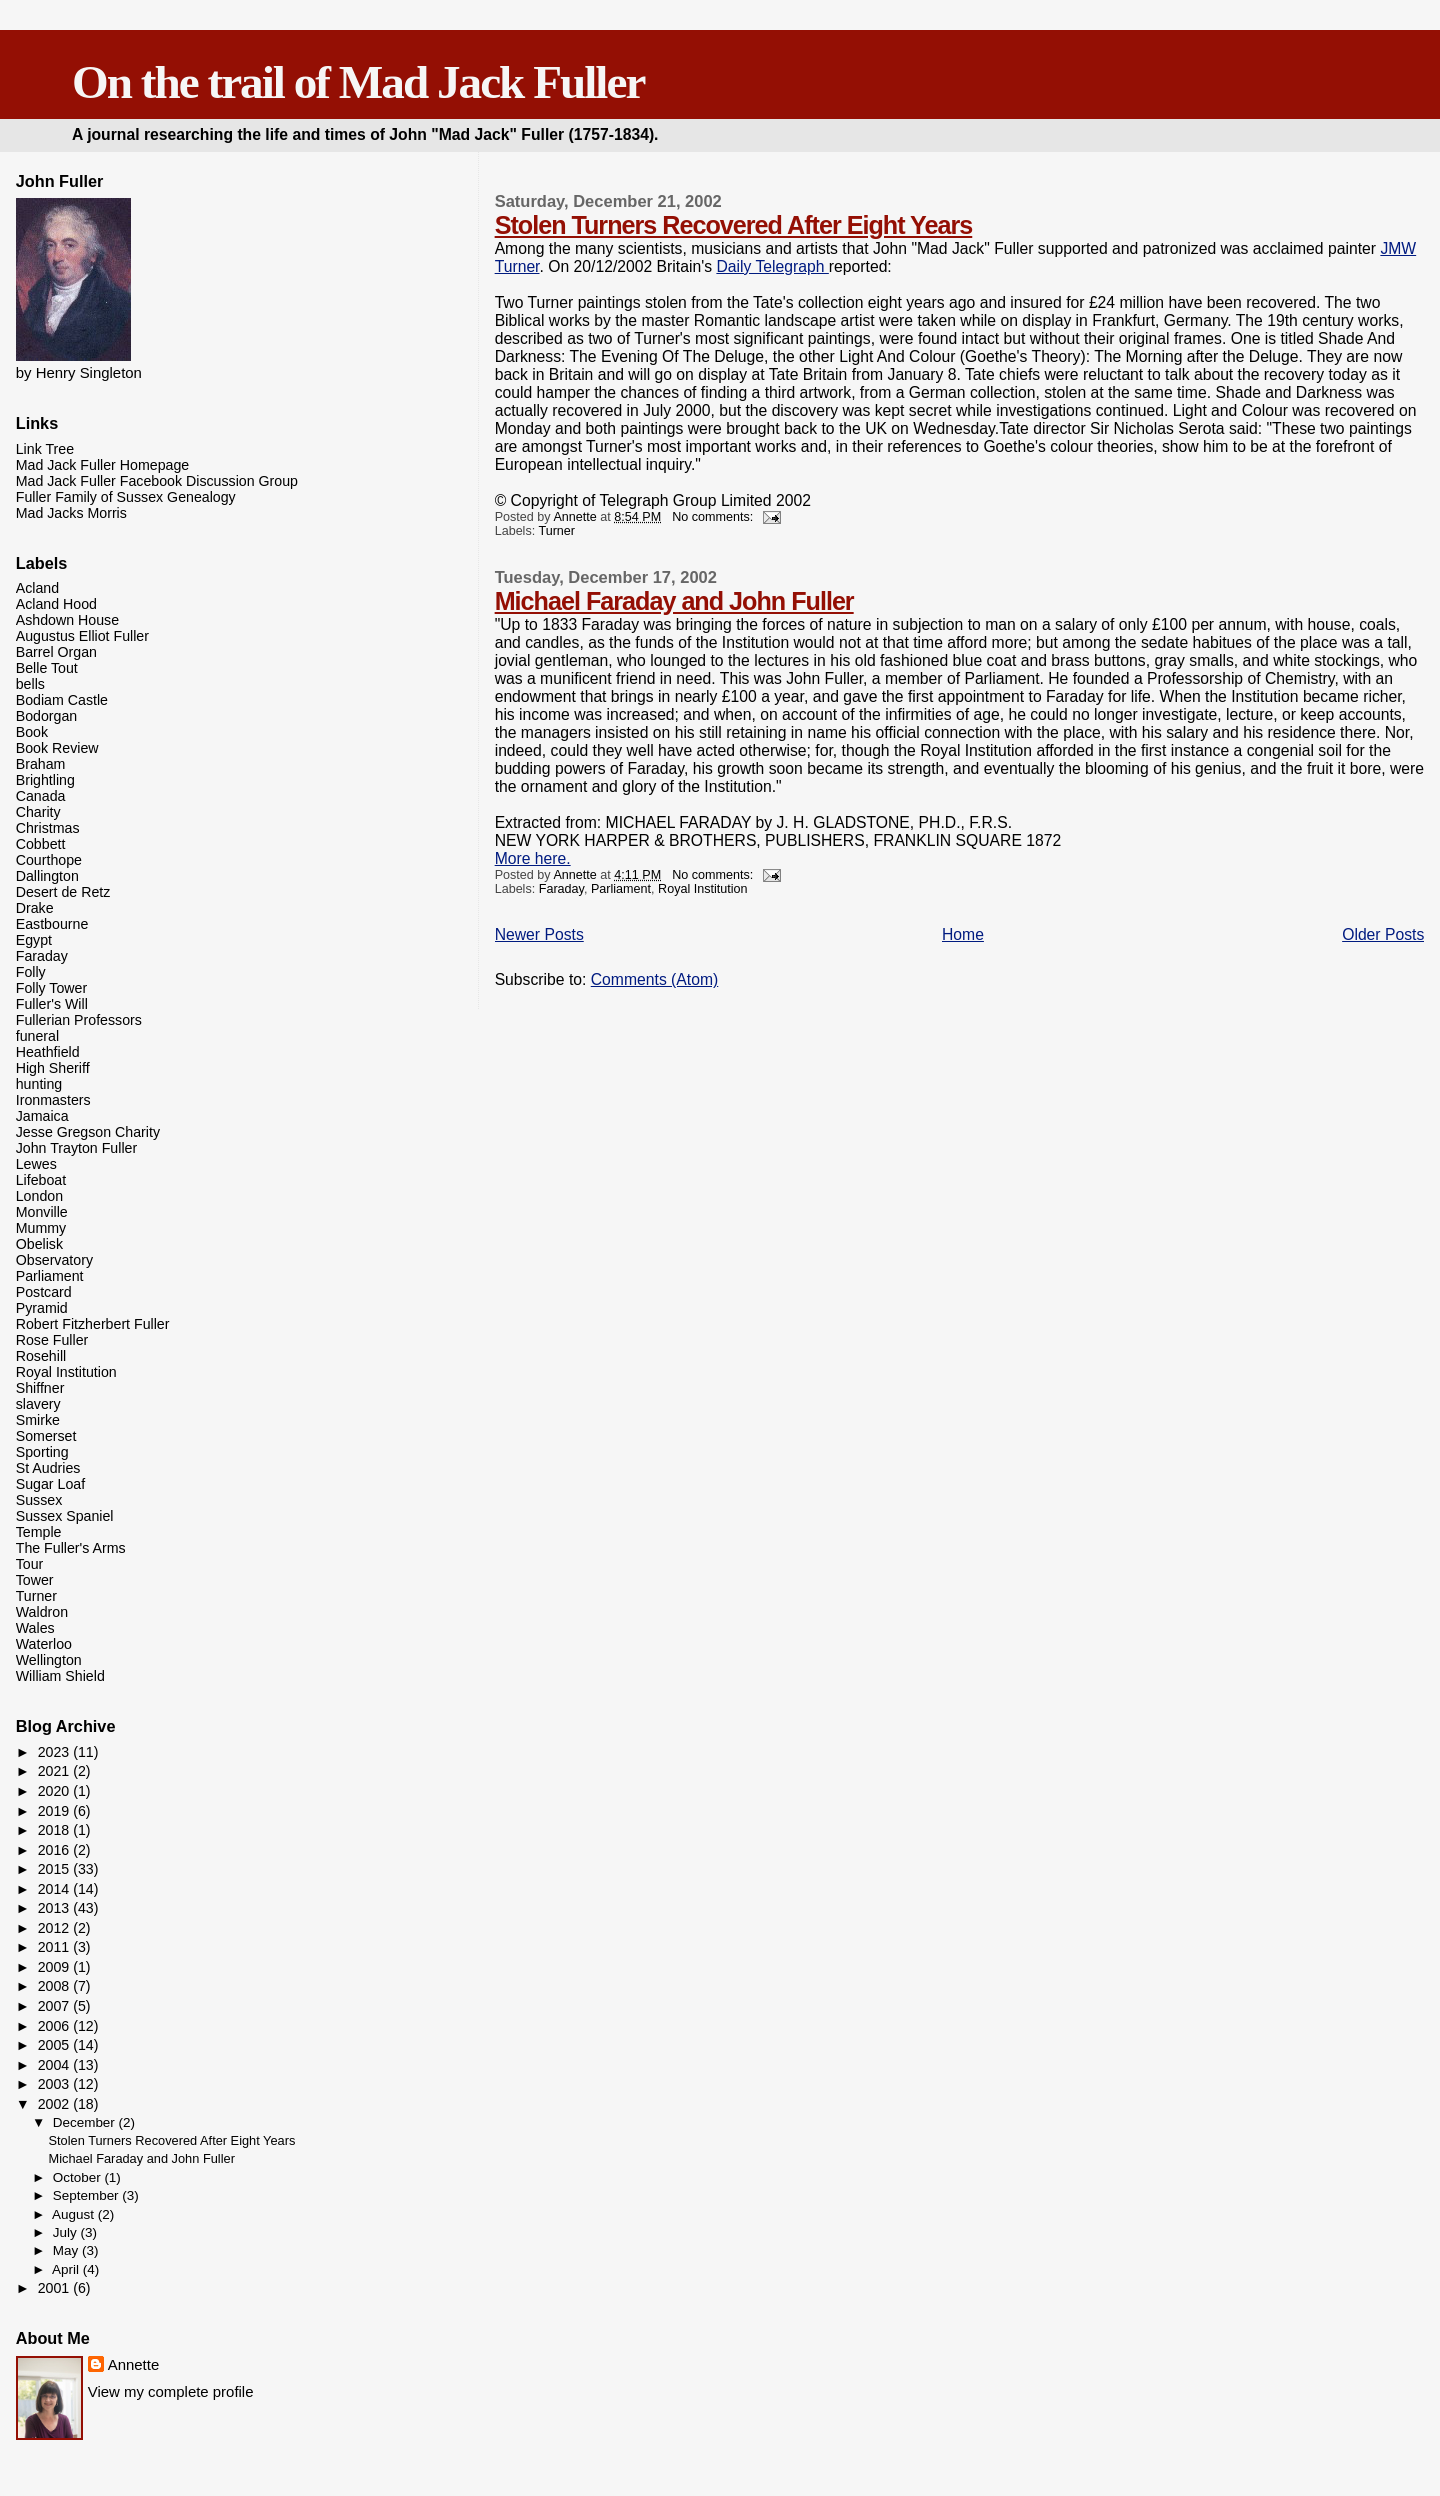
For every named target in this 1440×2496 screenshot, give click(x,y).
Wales (35, 1628)
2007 (56, 2006)
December (86, 2122)
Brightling (45, 780)
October (79, 2177)
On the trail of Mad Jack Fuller (358, 82)
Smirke (38, 1420)
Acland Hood (56, 604)
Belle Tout (47, 668)
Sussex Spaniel (65, 1516)
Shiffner (40, 1388)
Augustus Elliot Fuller (82, 636)
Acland (37, 588)
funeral (37, 1036)
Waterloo (44, 1644)
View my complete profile (171, 2391)
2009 (56, 1967)
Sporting (42, 1452)
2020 (56, 1791)
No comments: (714, 517)
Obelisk (39, 1244)
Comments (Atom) (655, 979)
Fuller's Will (52, 1004)
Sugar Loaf (50, 1484)
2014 (56, 1889)
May (67, 2250)
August (75, 2214)
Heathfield (48, 1052)
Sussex (39, 1500)
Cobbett (41, 844)
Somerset (46, 1436)
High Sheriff (53, 1068)
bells (30, 684)
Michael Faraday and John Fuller (674, 601)
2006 (56, 2026)
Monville (42, 1212)
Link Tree (45, 449)
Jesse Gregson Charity (88, 1132)
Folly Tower (52, 988)
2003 (56, 2084)
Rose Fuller (52, 1340)
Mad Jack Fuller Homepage (102, 465)
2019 (56, 1811)
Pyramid (42, 1308)
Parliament (621, 889)
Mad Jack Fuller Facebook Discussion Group (157, 481)
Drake (35, 908)
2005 (56, 2045)
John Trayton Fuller (76, 1148)
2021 (56, 1771)
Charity (38, 812)
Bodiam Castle (62, 700)
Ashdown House (67, 620)
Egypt (34, 940)
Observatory (54, 1260)
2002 (56, 2104)
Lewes (36, 1164)
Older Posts (1383, 934)
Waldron (42, 1612)
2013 (56, 1908)
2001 (56, 2288)
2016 (56, 1850)
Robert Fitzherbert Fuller (93, 1324)
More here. (533, 858)
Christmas (48, 828)
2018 (56, 1830)
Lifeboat (41, 1180)
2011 (56, 1947)
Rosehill (41, 1356)
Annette (134, 2364)
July (67, 2232)
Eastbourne (52, 924)
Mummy (41, 1228)
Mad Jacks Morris (71, 513)
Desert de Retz (63, 892)
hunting (39, 1084)
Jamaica (42, 1116)
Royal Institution (703, 889)
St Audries (48, 1468)
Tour (30, 1564)
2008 (56, 1986)
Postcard (44, 1292)
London (39, 1196)
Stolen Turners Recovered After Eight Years (734, 225)
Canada (41, 796)
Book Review (57, 748)
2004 (56, 2065)
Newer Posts (539, 934)
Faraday (561, 889)
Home (963, 934)
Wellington (49, 1660)
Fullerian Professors (79, 1020)
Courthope (49, 860)
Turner (556, 531)
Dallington (47, 876)
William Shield (60, 1676)
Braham (41, 764)
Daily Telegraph (772, 266)
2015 (56, 1869)
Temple (39, 1532)
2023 (56, 1752)
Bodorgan (47, 716)
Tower (35, 1580)
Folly (31, 972)
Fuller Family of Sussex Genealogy (126, 497)
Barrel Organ (56, 652)
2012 (56, 1928)
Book (32, 732)
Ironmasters (53, 1100)
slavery (38, 1404)
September (88, 2195)
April (67, 2269)
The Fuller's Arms (71, 1548)
